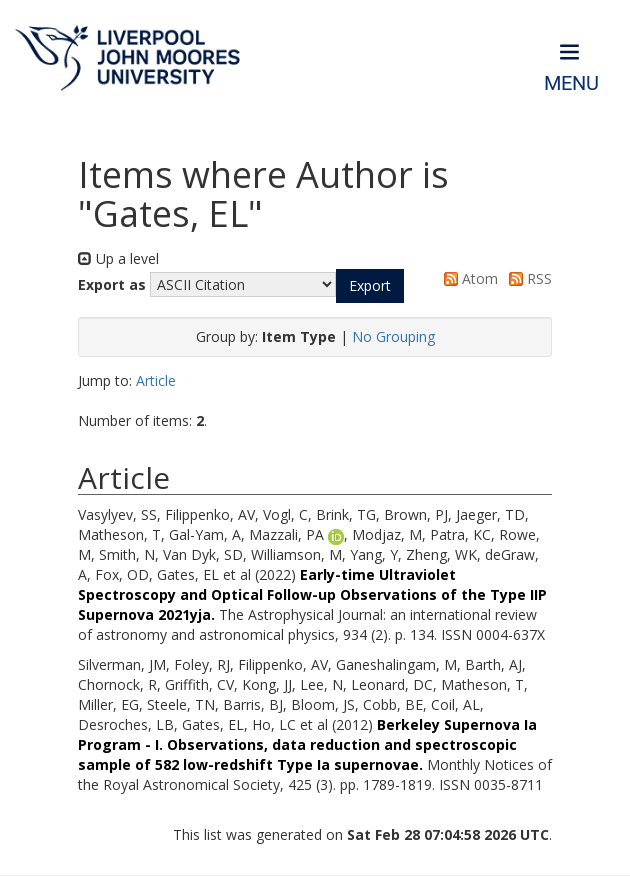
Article (156, 380)
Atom (467, 278)
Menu (571, 83)
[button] (370, 286)
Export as (112, 284)
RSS (527, 278)
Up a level (118, 258)
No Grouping (393, 336)
